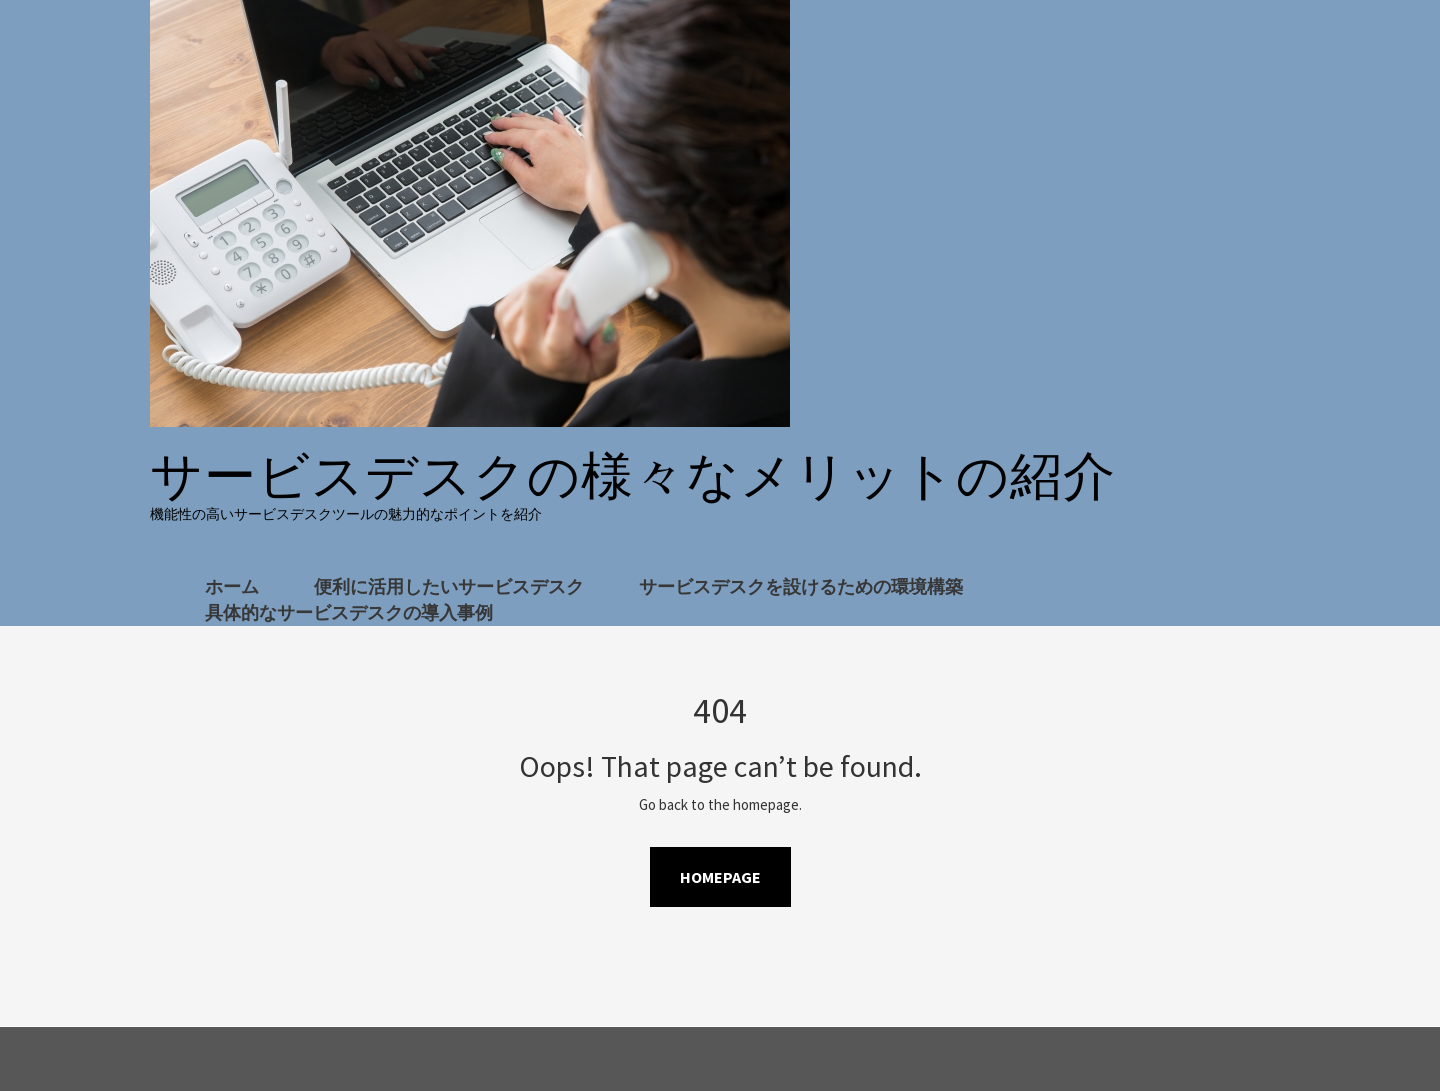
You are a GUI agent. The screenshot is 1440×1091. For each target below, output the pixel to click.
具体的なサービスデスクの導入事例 (349, 612)
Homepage (720, 877)
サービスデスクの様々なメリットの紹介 (633, 475)
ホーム (232, 586)
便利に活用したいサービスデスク (449, 586)
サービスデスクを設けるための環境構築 (801, 586)
